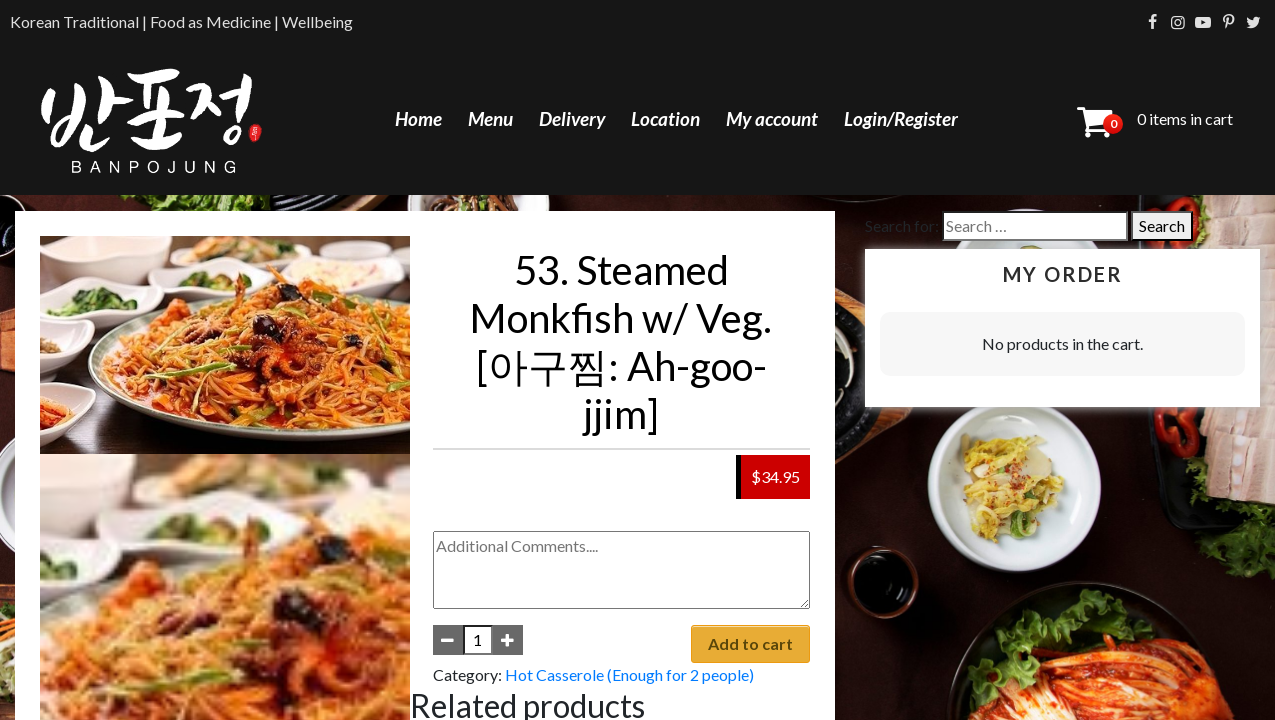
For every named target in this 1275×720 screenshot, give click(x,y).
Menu (490, 118)
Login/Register (901, 118)
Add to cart (750, 643)
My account (772, 118)
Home (418, 118)
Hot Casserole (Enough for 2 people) (629, 674)
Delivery (572, 118)
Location (665, 118)
